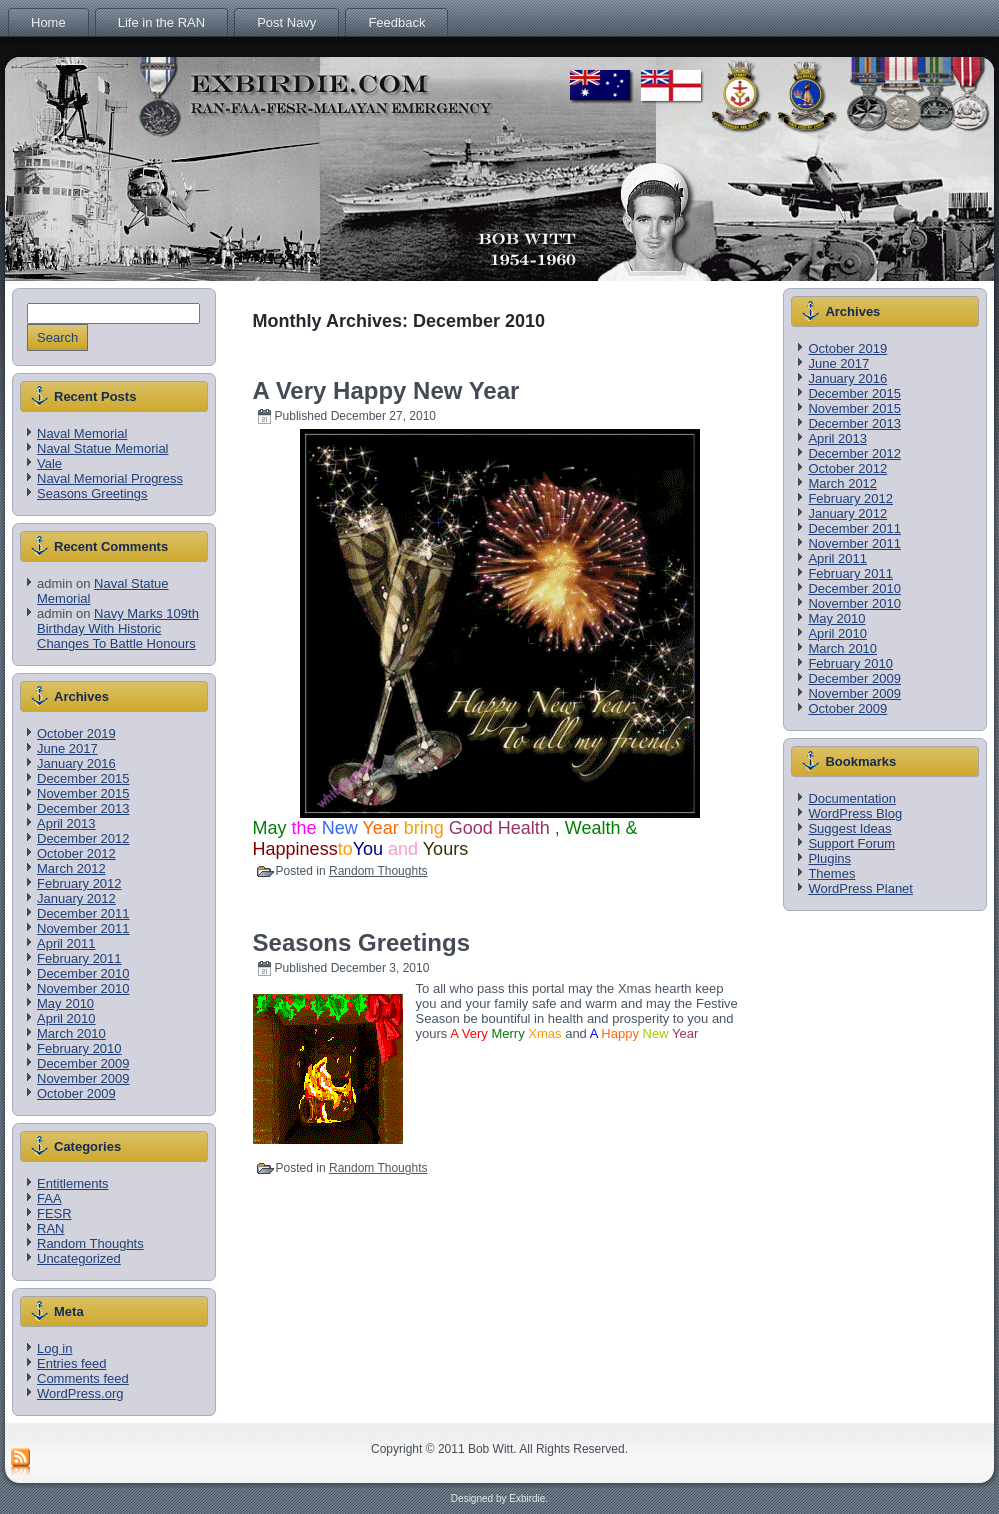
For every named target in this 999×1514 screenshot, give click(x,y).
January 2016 (76, 763)
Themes (831, 873)
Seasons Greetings (92, 493)
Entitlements (73, 1183)
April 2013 (66, 823)
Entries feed (71, 1363)
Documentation (851, 798)
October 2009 (76, 1093)
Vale (49, 463)
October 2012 (76, 853)
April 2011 (66, 943)
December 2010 (83, 973)
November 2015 (83, 793)
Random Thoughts (90, 1243)
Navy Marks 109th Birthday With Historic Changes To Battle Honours (118, 628)
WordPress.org (80, 1393)
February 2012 (79, 883)
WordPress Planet (860, 888)
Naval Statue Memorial (103, 448)
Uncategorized (79, 1258)
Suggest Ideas (849, 828)
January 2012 (76, 898)
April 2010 (66, 1018)
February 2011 (79, 958)
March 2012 (71, 868)
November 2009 (83, 1078)
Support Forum (851, 843)
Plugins (829, 858)
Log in (54, 1348)
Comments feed (83, 1378)
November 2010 (83, 988)
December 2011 (83, 913)
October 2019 (76, 733)
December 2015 (83, 778)
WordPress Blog (855, 813)
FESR (54, 1213)
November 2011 (83, 928)
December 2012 (83, 838)
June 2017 (67, 748)
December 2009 (83, 1063)
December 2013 (83, 808)
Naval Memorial (82, 433)
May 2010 (65, 1003)
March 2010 (71, 1033)
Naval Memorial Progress (110, 478)
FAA (49, 1198)
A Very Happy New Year (386, 390)
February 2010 (79, 1048)
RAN (50, 1228)
